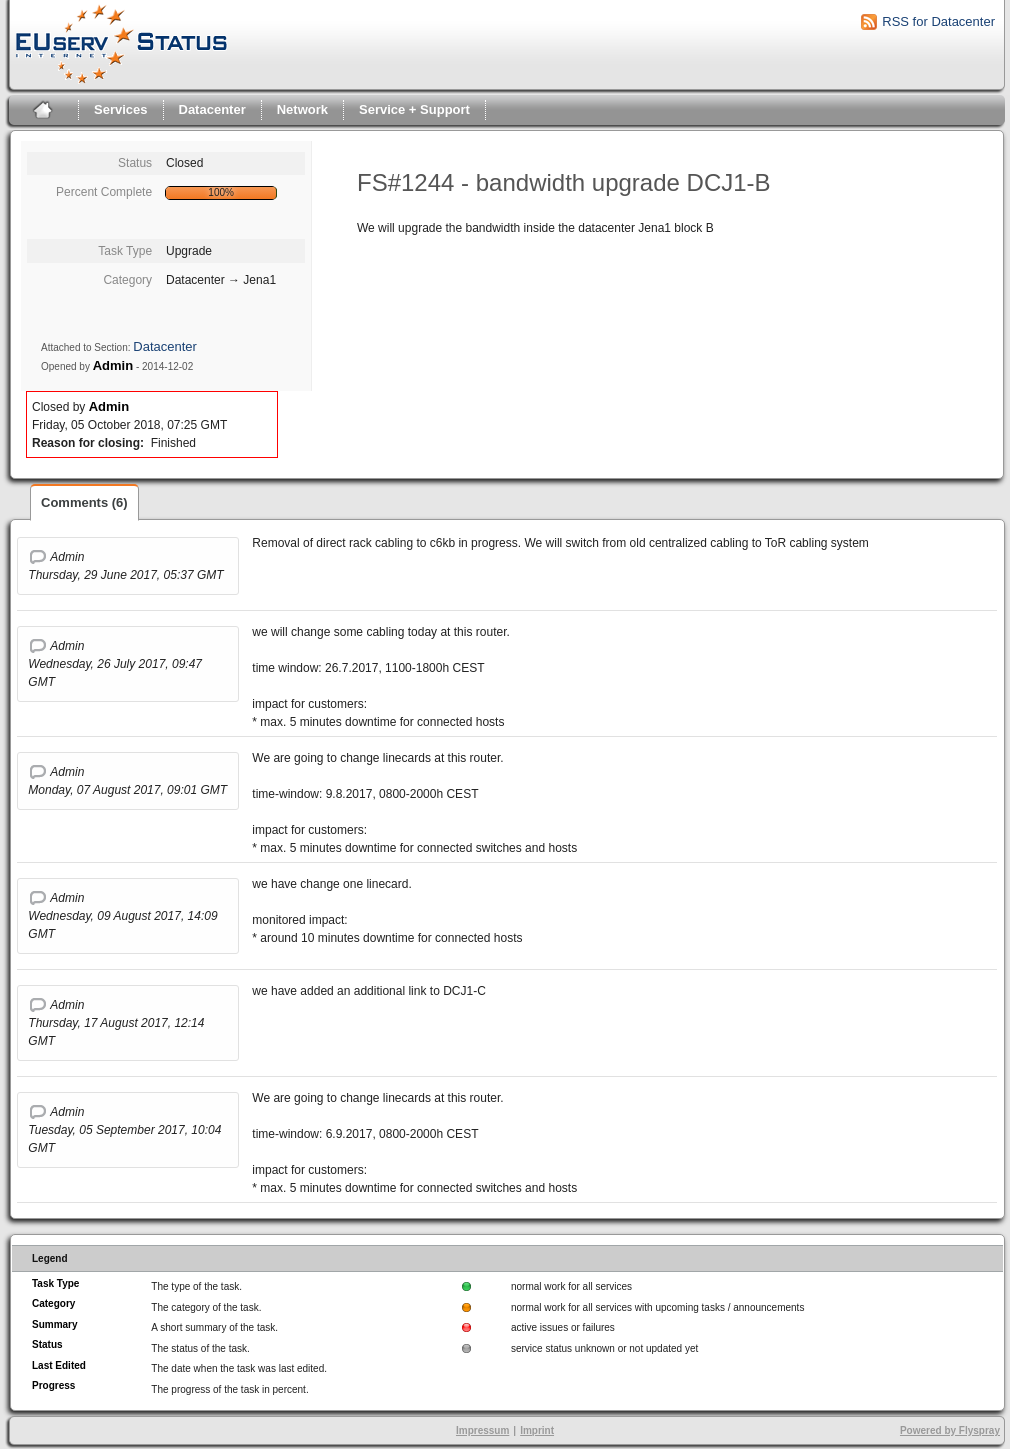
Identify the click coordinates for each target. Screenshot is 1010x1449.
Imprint (537, 1430)
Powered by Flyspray (950, 1430)
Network (302, 109)
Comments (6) (84, 502)
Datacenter (212, 109)
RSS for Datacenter (938, 21)
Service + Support (414, 109)
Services (121, 109)
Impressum (482, 1430)
